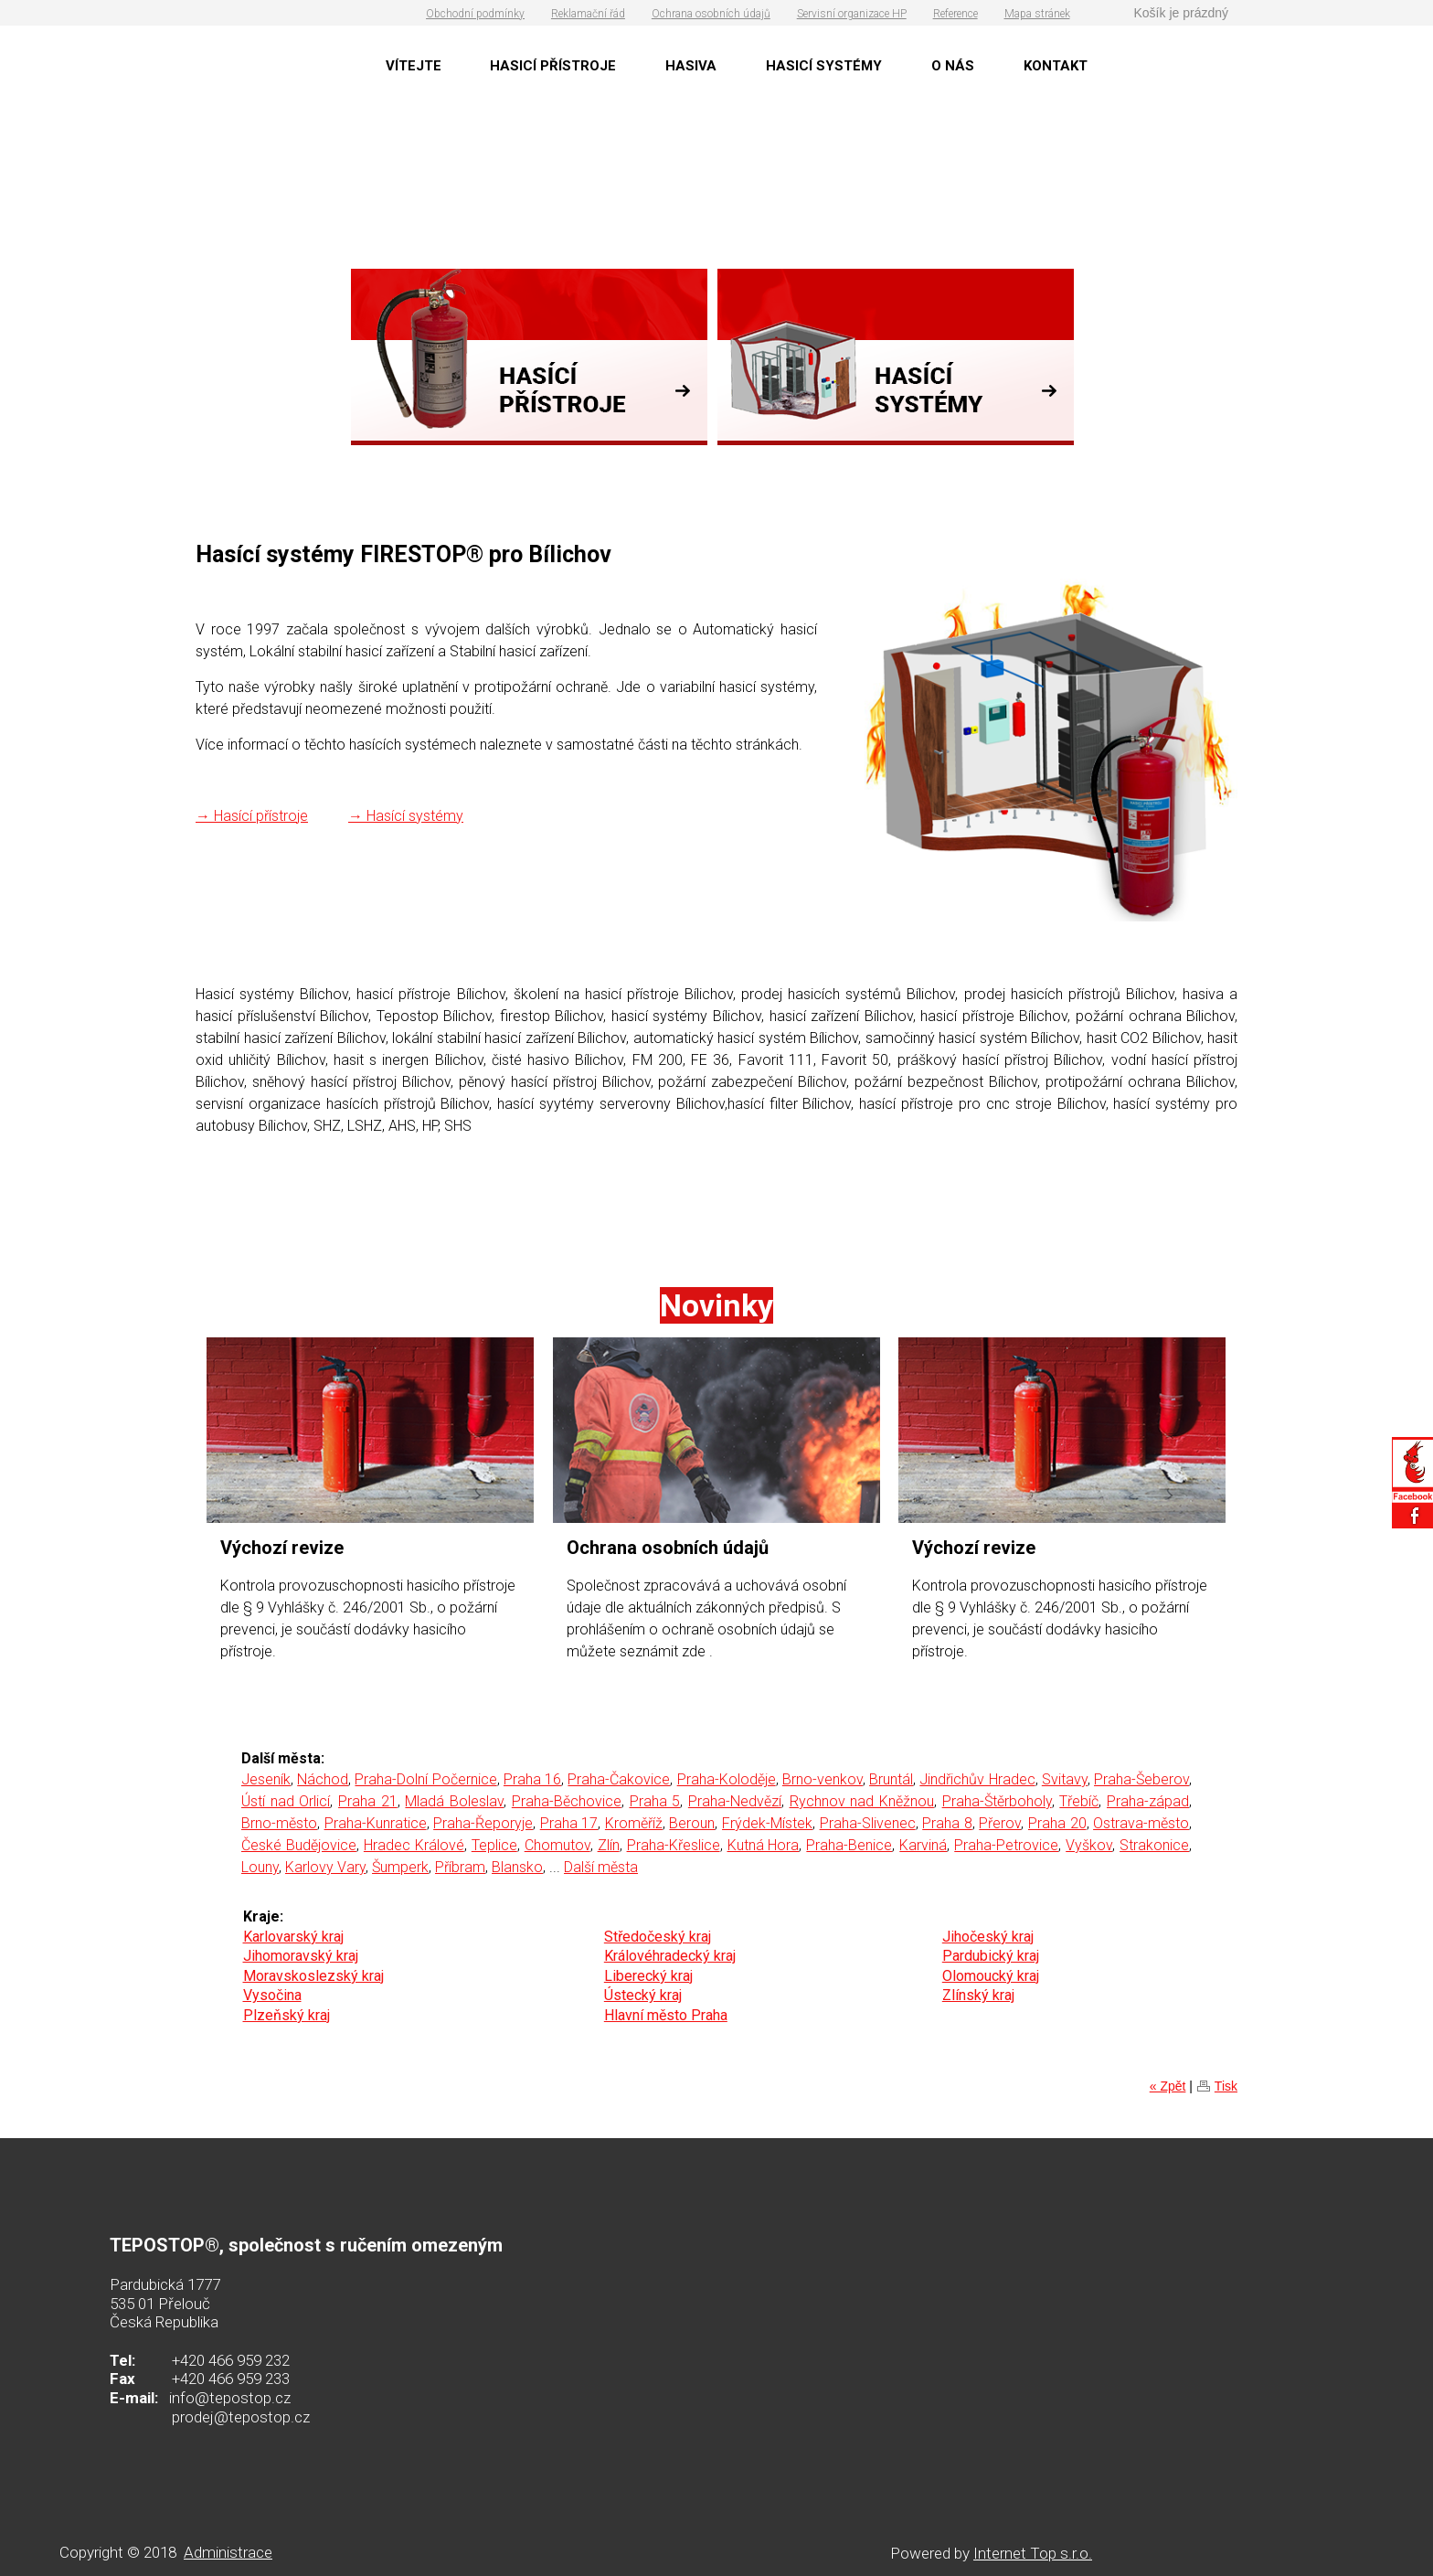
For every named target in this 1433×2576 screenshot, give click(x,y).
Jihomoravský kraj (300, 1955)
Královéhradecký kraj (670, 1955)
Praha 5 (655, 1801)
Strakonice (1154, 1845)
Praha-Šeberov (1141, 1779)
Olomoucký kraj (990, 1976)
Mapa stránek (1037, 13)
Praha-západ (1148, 1801)
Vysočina (272, 1995)
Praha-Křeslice (673, 1845)
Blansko (517, 1867)
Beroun (692, 1823)
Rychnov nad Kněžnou (862, 1801)
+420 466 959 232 (231, 2360)
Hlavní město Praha (665, 2015)
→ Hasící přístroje (252, 816)
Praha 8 (947, 1823)
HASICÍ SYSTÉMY (824, 66)
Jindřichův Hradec (977, 1779)
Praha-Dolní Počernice (425, 1779)
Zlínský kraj (978, 1995)
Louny (260, 1867)
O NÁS (952, 66)
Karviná (923, 1845)
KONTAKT (1056, 66)
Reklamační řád (588, 13)
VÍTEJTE (413, 66)
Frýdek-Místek (767, 1823)
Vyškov (1089, 1845)
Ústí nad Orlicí (285, 1801)
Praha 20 (1057, 1823)
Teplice (494, 1845)
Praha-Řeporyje (483, 1823)
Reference (955, 13)
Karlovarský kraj (293, 1936)
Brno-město (279, 1823)
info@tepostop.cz (230, 2398)
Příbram (460, 1867)
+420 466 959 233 (231, 2378)
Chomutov (557, 1845)
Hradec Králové (414, 1845)
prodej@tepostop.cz (241, 2417)
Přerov (1000, 1823)
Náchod (322, 1779)
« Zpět (1168, 2086)
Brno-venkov (822, 1779)
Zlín (609, 1845)
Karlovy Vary (325, 1867)
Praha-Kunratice (375, 1823)
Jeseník (266, 1779)
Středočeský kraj (657, 1936)
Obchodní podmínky (475, 13)
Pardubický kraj (990, 1955)
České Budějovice (298, 1845)
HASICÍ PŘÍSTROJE (553, 66)
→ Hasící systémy (405, 816)
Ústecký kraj (643, 1995)
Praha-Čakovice (619, 1779)
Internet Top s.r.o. (1032, 2553)
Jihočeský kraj (988, 1936)
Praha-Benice (849, 1845)
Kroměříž (634, 1823)
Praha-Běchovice (566, 1801)
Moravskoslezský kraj (313, 1976)
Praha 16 (532, 1779)
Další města (601, 1867)
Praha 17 (569, 1823)
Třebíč (1079, 1801)
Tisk (1226, 2086)
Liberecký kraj (648, 1976)
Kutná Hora (763, 1845)
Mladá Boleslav (454, 1801)
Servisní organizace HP (852, 13)
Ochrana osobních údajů (711, 13)
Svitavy (1065, 1779)
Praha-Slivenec (868, 1823)
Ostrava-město (1141, 1823)
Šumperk (400, 1867)
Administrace (228, 2552)
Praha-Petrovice (1006, 1845)
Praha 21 (368, 1801)
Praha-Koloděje (726, 1779)
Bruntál (891, 1779)
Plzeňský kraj (286, 2015)
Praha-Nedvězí (734, 1801)
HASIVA (690, 66)
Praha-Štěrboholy (997, 1801)
